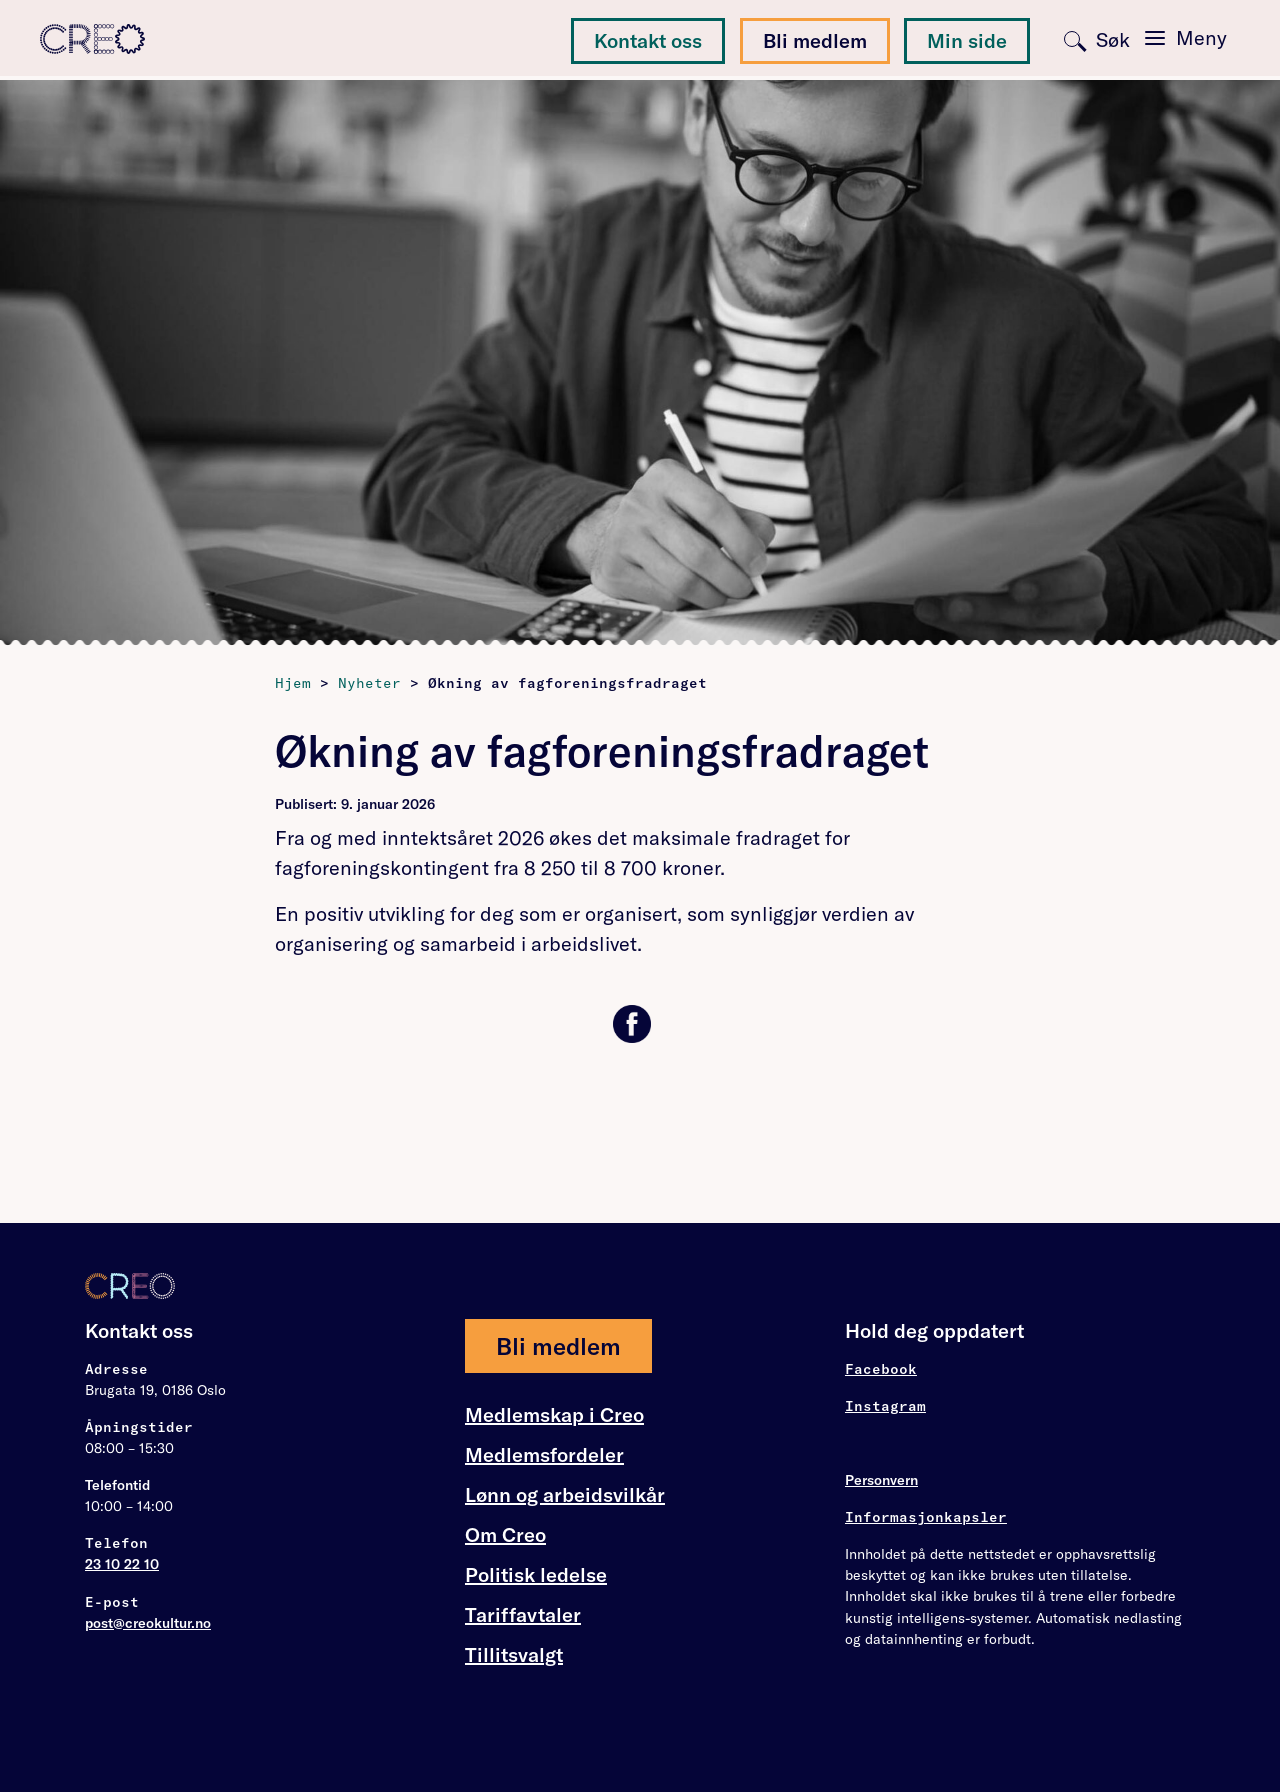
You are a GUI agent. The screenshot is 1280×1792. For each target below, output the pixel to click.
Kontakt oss (648, 40)
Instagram (885, 1406)
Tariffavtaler (523, 1615)
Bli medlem (815, 40)
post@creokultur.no (148, 1623)
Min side (967, 40)
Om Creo (505, 1535)
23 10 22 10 (122, 1564)
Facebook (881, 1369)
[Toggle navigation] (1186, 38)
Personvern (881, 1480)
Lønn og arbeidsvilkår (565, 1495)
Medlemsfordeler (544, 1455)
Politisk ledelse (536, 1574)
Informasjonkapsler (926, 1517)
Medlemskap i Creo (554, 1415)
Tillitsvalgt (514, 1654)
